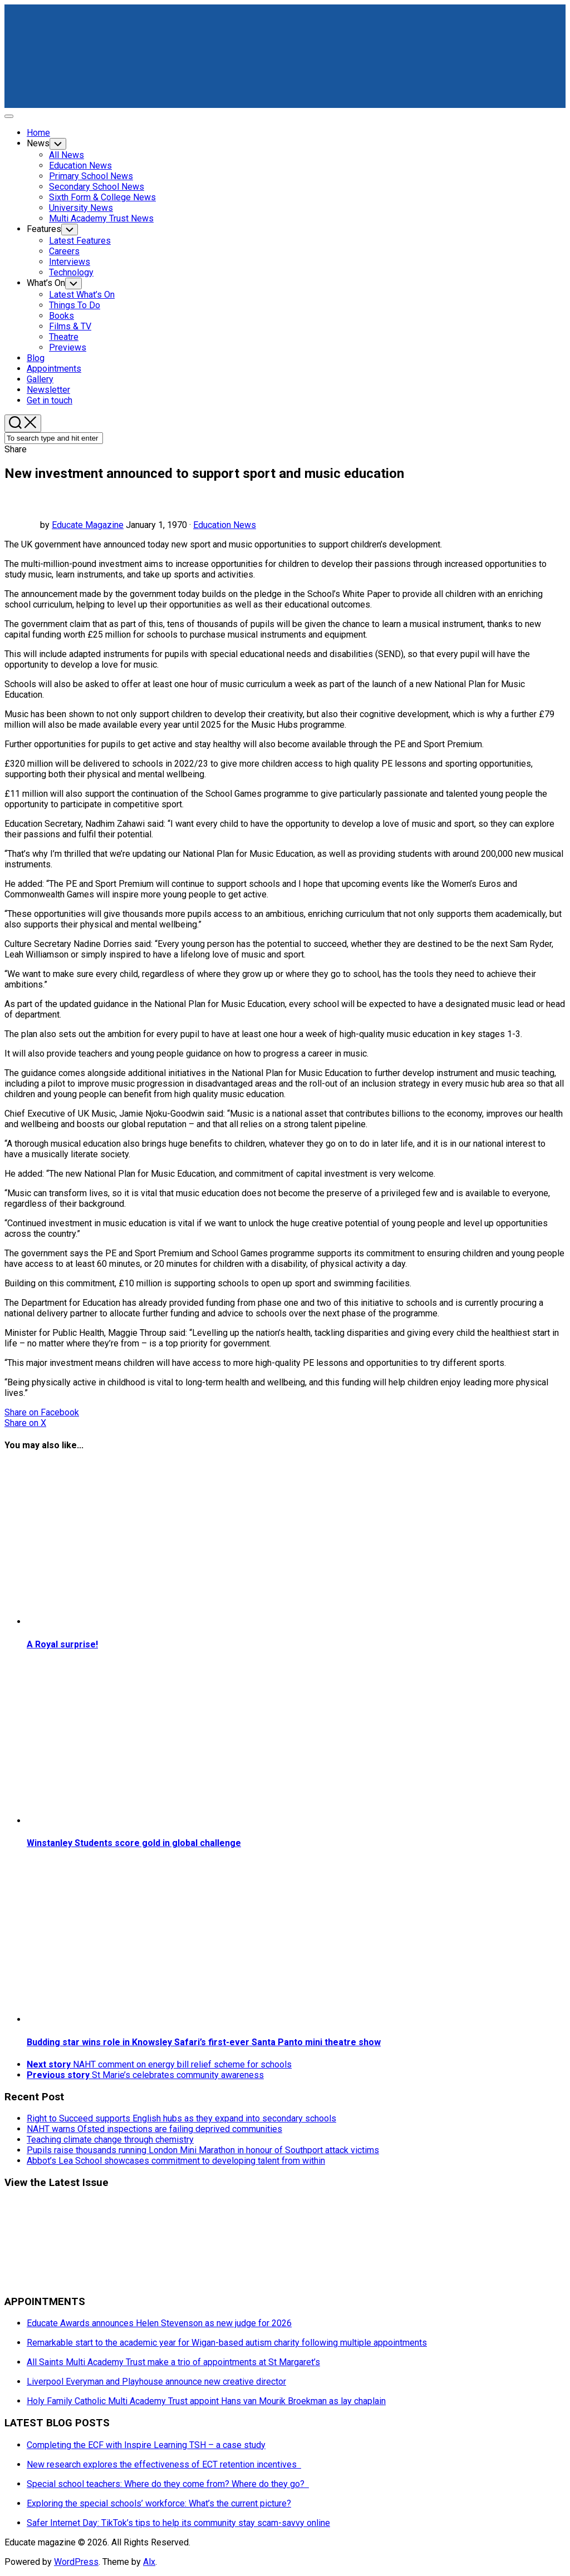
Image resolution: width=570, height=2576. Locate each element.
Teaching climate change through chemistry (110, 2139)
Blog (36, 358)
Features (44, 229)
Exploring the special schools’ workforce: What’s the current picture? (159, 2503)
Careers (64, 251)
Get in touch (49, 400)
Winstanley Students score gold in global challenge (134, 1843)
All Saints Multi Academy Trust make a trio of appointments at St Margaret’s (173, 2362)
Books (61, 315)
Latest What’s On (82, 294)
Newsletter (48, 389)
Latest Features (80, 240)
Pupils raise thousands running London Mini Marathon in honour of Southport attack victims (203, 2150)
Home (38, 132)
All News (66, 155)
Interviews (69, 261)
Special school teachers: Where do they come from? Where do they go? (168, 2484)
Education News (80, 165)
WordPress (76, 2562)
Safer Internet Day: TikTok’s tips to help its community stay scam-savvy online (178, 2523)
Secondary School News (96, 186)
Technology (71, 272)
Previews (67, 347)
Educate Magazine (88, 525)
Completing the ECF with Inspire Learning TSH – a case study (146, 2445)
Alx (149, 2562)
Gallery (40, 379)
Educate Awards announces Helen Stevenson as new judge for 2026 (159, 2323)
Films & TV (70, 326)
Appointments (54, 368)
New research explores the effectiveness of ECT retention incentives (164, 2464)
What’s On (46, 283)
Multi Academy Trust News (101, 218)
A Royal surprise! (62, 1644)
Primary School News (91, 176)
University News (81, 208)
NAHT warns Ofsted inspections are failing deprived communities (154, 2129)
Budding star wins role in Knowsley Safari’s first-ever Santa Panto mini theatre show (204, 2042)
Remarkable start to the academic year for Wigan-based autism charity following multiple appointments (227, 2342)
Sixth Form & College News (102, 197)
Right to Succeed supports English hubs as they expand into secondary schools (181, 2118)
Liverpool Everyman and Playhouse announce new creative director (156, 2381)
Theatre (63, 337)
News (38, 143)
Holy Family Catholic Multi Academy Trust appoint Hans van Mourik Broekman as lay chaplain (206, 2401)
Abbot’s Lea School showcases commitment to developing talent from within (176, 2160)
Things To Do (74, 305)
